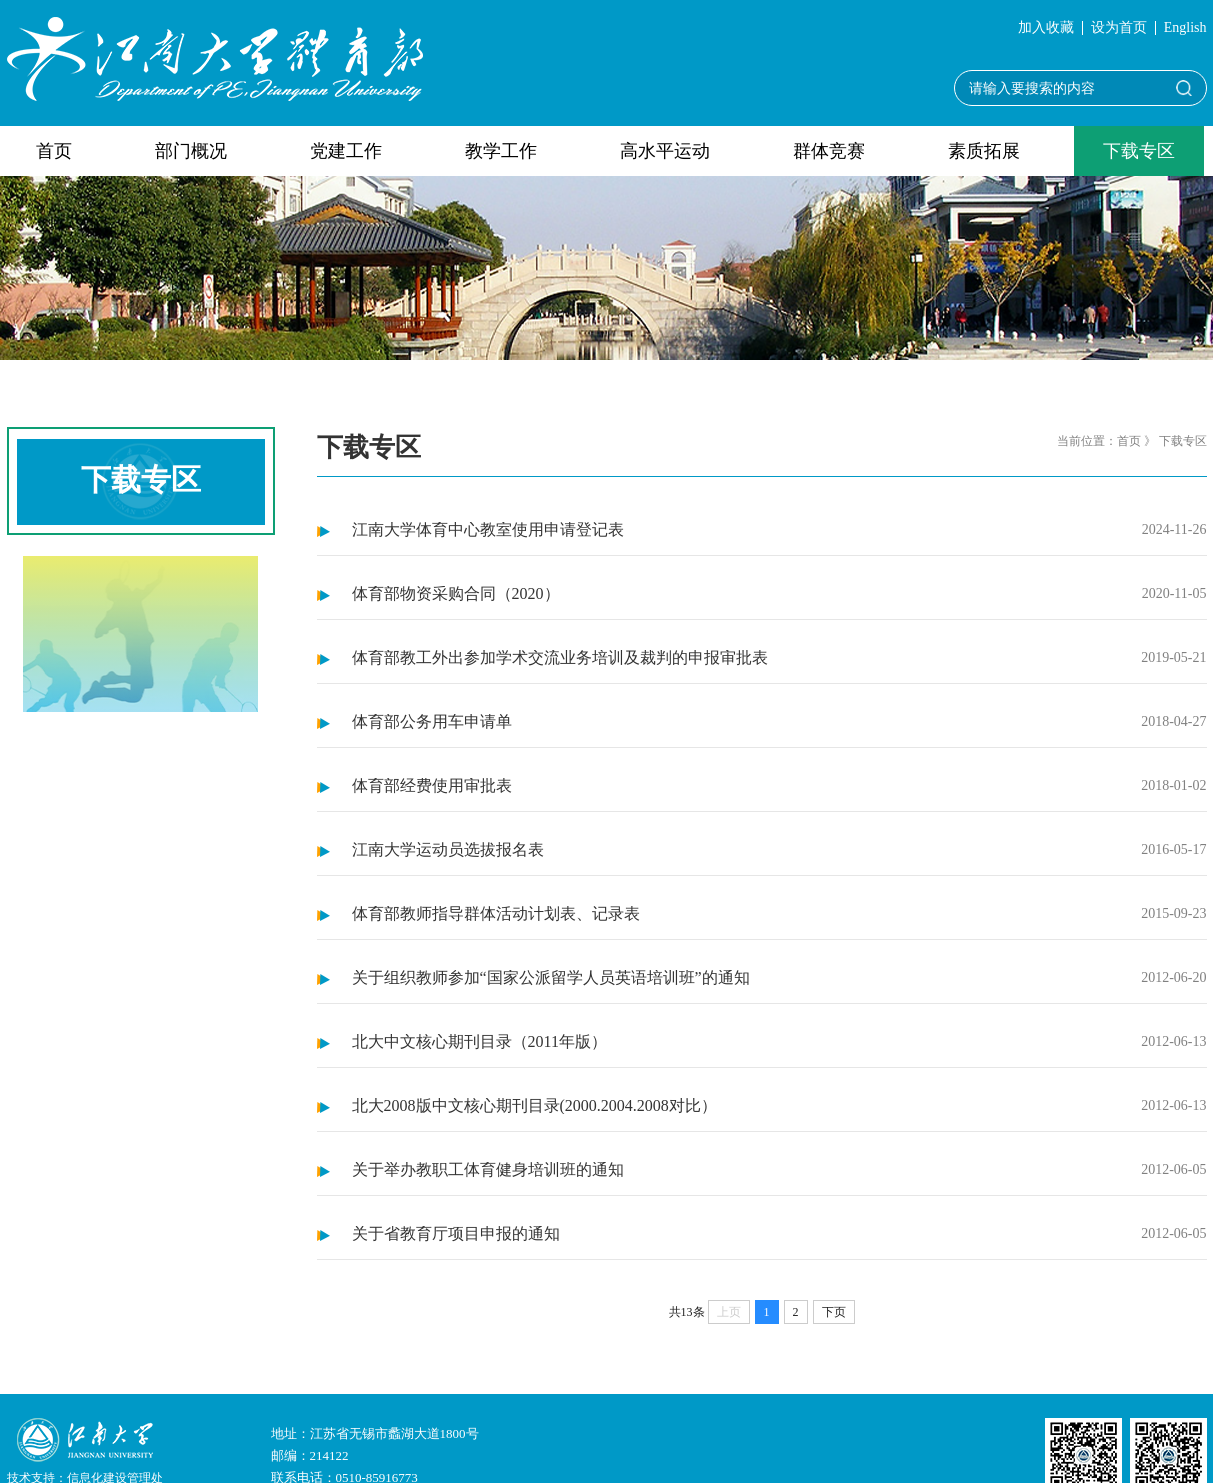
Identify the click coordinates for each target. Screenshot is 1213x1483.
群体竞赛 (829, 151)
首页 (54, 151)
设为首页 (1119, 28)
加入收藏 (1046, 28)
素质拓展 (984, 151)
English (1185, 28)
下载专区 (1139, 151)
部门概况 (191, 151)
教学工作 (501, 151)
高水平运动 (665, 151)
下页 (834, 1312)
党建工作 (346, 151)
